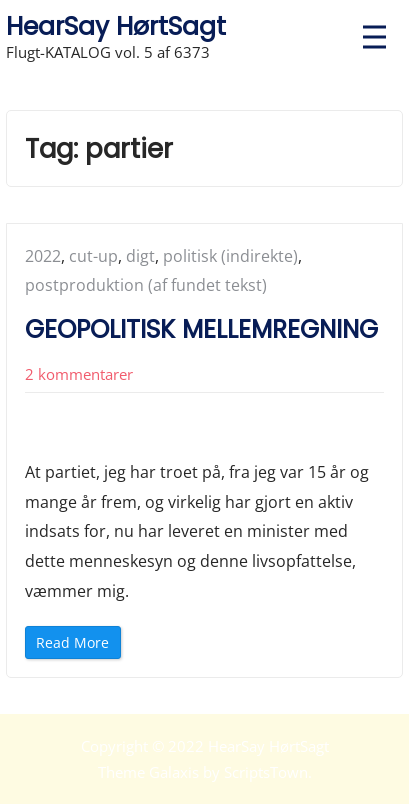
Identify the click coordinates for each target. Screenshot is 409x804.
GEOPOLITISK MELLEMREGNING (201, 329)
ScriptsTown (266, 772)
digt (140, 256)
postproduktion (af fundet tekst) (146, 285)
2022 (43, 256)
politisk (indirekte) (230, 256)
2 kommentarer (79, 374)
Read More (78, 645)
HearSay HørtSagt (116, 26)
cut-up (93, 256)
